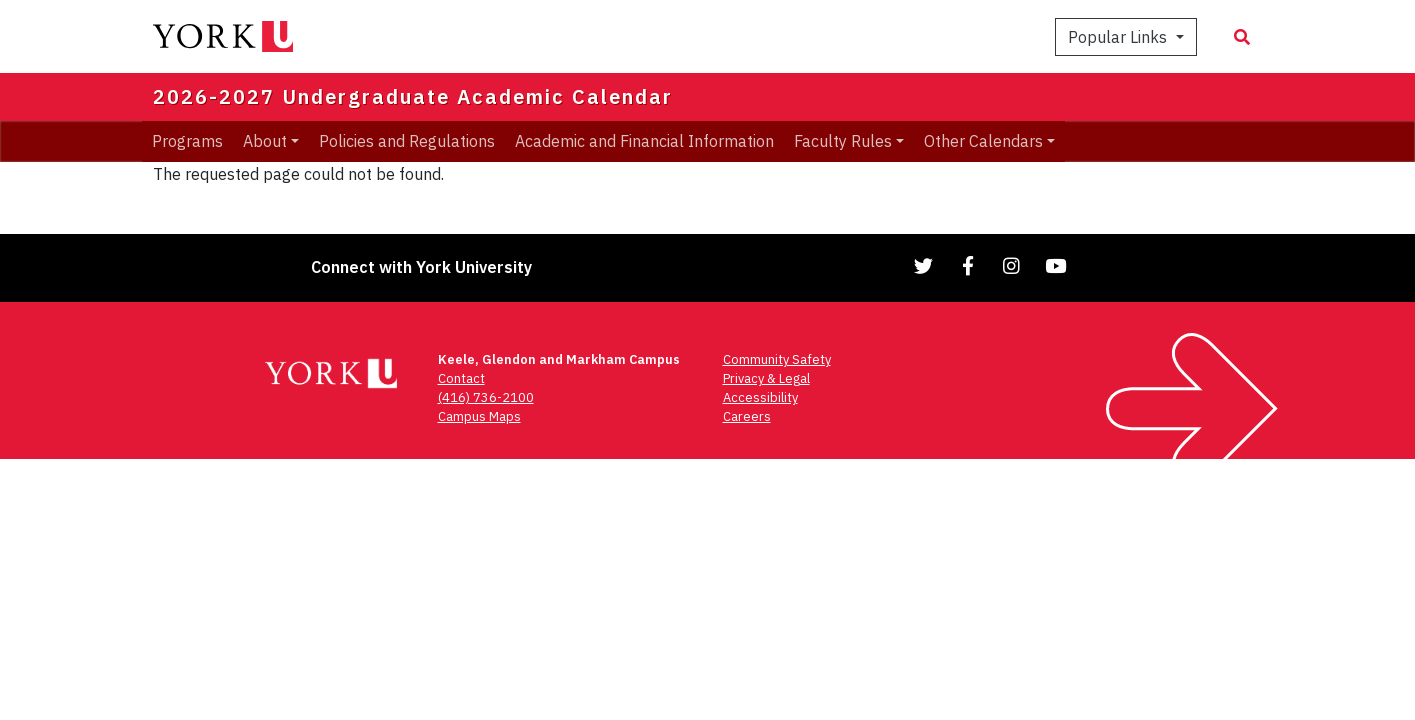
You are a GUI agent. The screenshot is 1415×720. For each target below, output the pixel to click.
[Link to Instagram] (1012, 265)
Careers (747, 416)
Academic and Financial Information (644, 141)
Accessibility (760, 397)
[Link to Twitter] (924, 265)
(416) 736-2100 (486, 397)
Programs (187, 141)
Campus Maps (479, 416)
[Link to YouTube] (1056, 265)
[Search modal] (1242, 37)
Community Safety (777, 359)
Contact (461, 378)
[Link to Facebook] (968, 265)
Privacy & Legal (766, 378)
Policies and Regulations (407, 141)
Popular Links (1119, 37)
